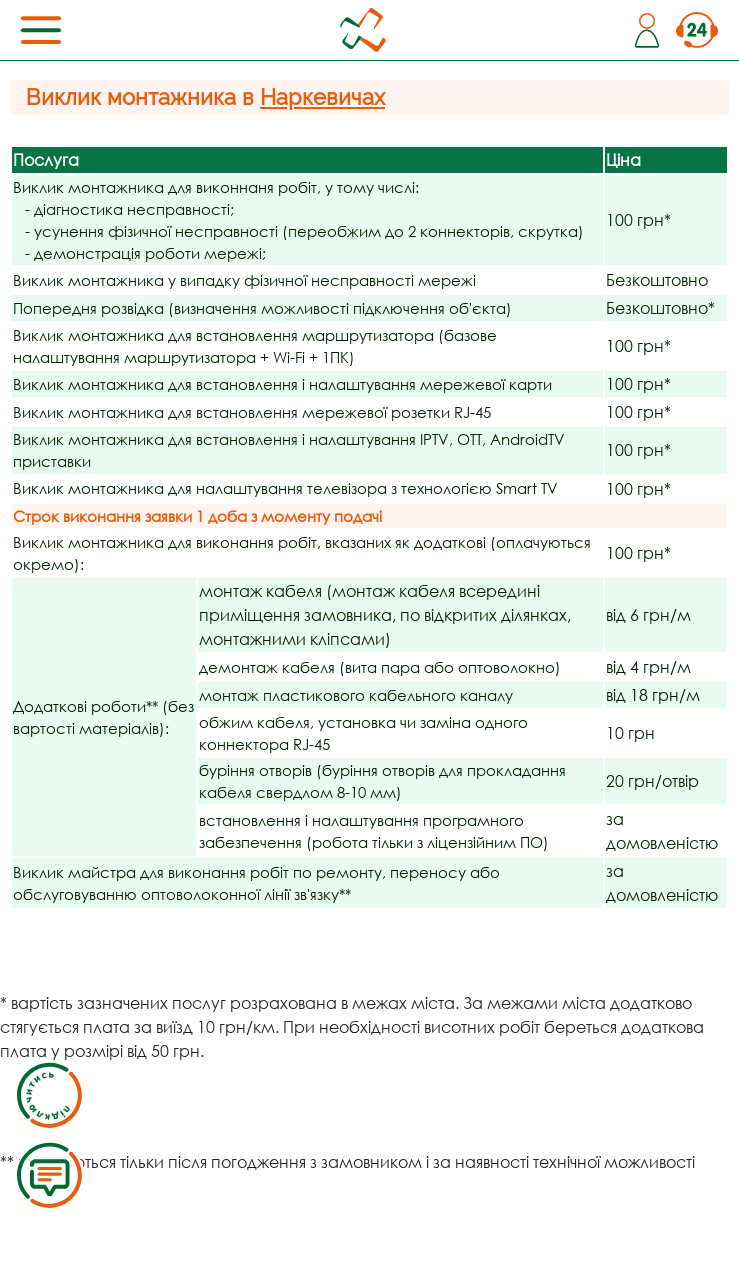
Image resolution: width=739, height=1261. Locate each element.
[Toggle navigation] (41, 30)
